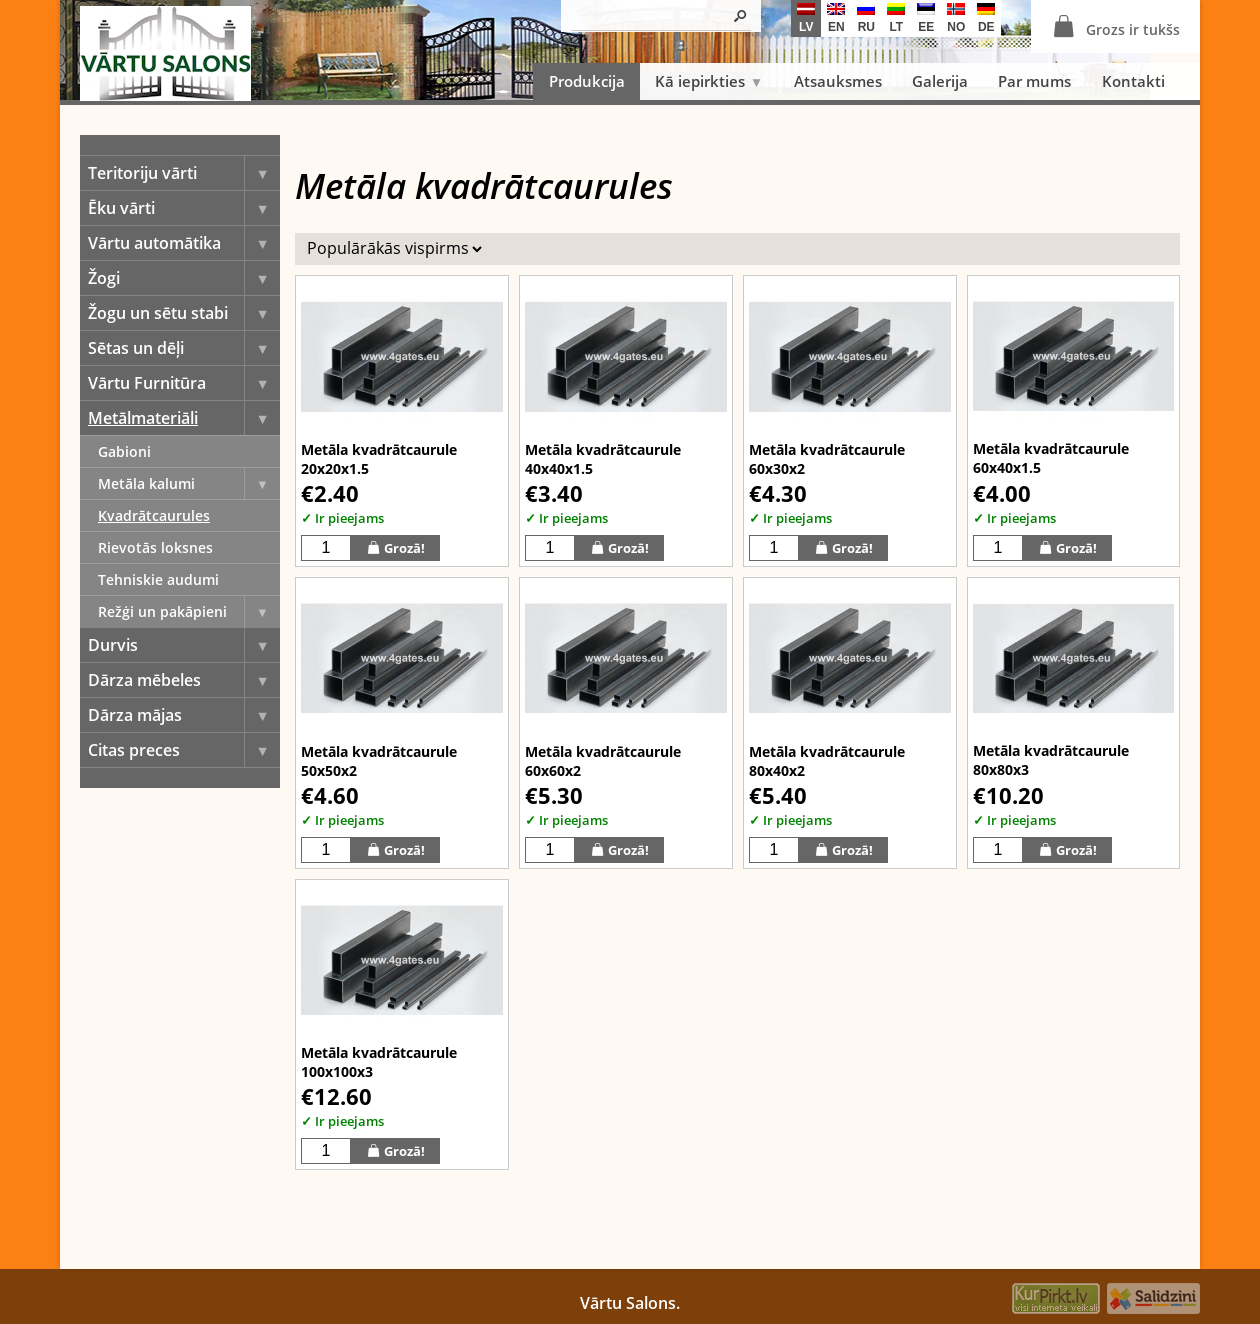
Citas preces (184, 750)
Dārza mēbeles (184, 680)
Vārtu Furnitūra (184, 383)
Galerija (940, 81)
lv (806, 18)
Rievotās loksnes (155, 547)
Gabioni (124, 451)
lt (896, 18)
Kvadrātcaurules (154, 515)
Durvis (184, 645)
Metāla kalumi (189, 483)
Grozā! (395, 547)
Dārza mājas (184, 715)
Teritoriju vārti (184, 173)
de (986, 18)
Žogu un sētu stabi (184, 313)
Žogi (184, 278)
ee (926, 18)
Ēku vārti (184, 208)
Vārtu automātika (184, 243)
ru (866, 18)
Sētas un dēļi (184, 348)
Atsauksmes (838, 81)
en (836, 18)
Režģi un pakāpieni (189, 611)
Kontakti (1133, 81)
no (956, 18)
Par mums (1034, 81)
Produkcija (587, 81)
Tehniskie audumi (158, 579)
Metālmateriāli (184, 418)
